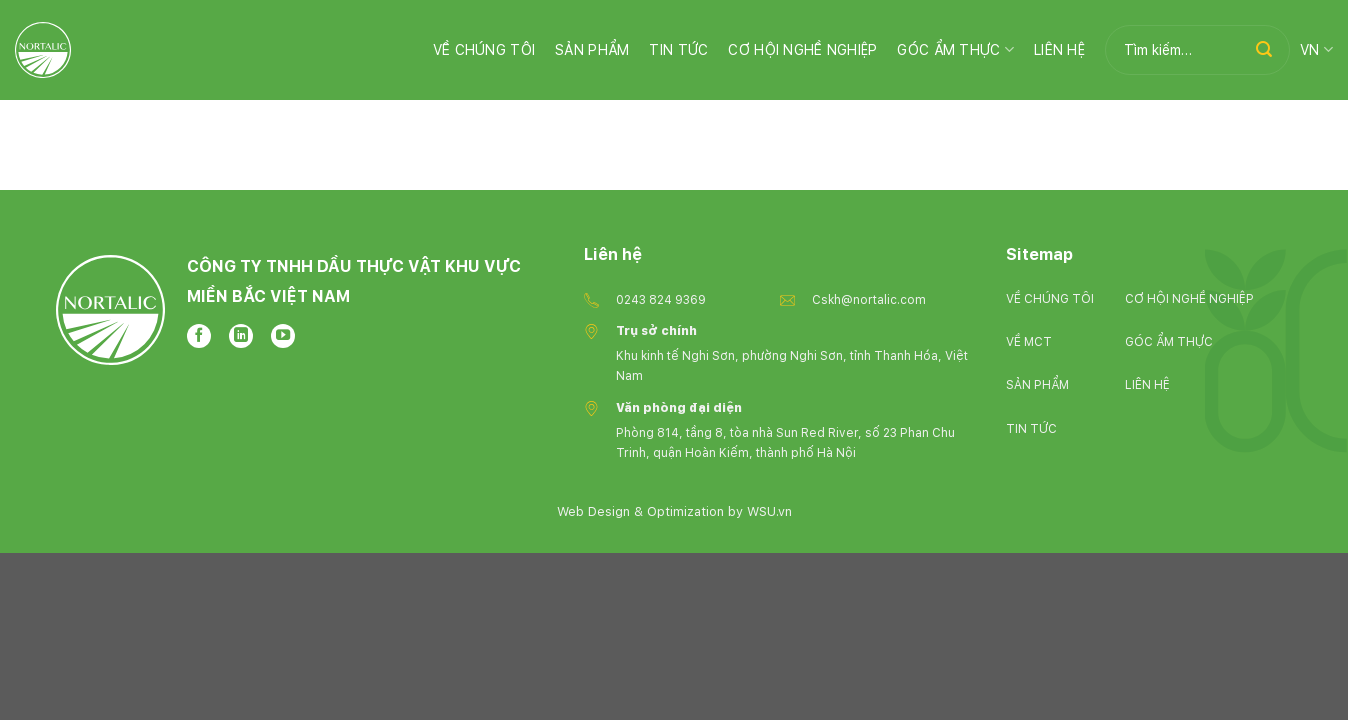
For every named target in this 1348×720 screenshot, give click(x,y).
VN (1316, 49)
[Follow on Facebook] (199, 336)
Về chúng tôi (484, 50)
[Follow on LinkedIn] (241, 336)
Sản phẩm (592, 50)
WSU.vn (769, 511)
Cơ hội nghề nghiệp (802, 50)
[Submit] (1264, 50)
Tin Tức (678, 50)
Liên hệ (1059, 50)
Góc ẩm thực (955, 49)
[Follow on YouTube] (283, 336)
